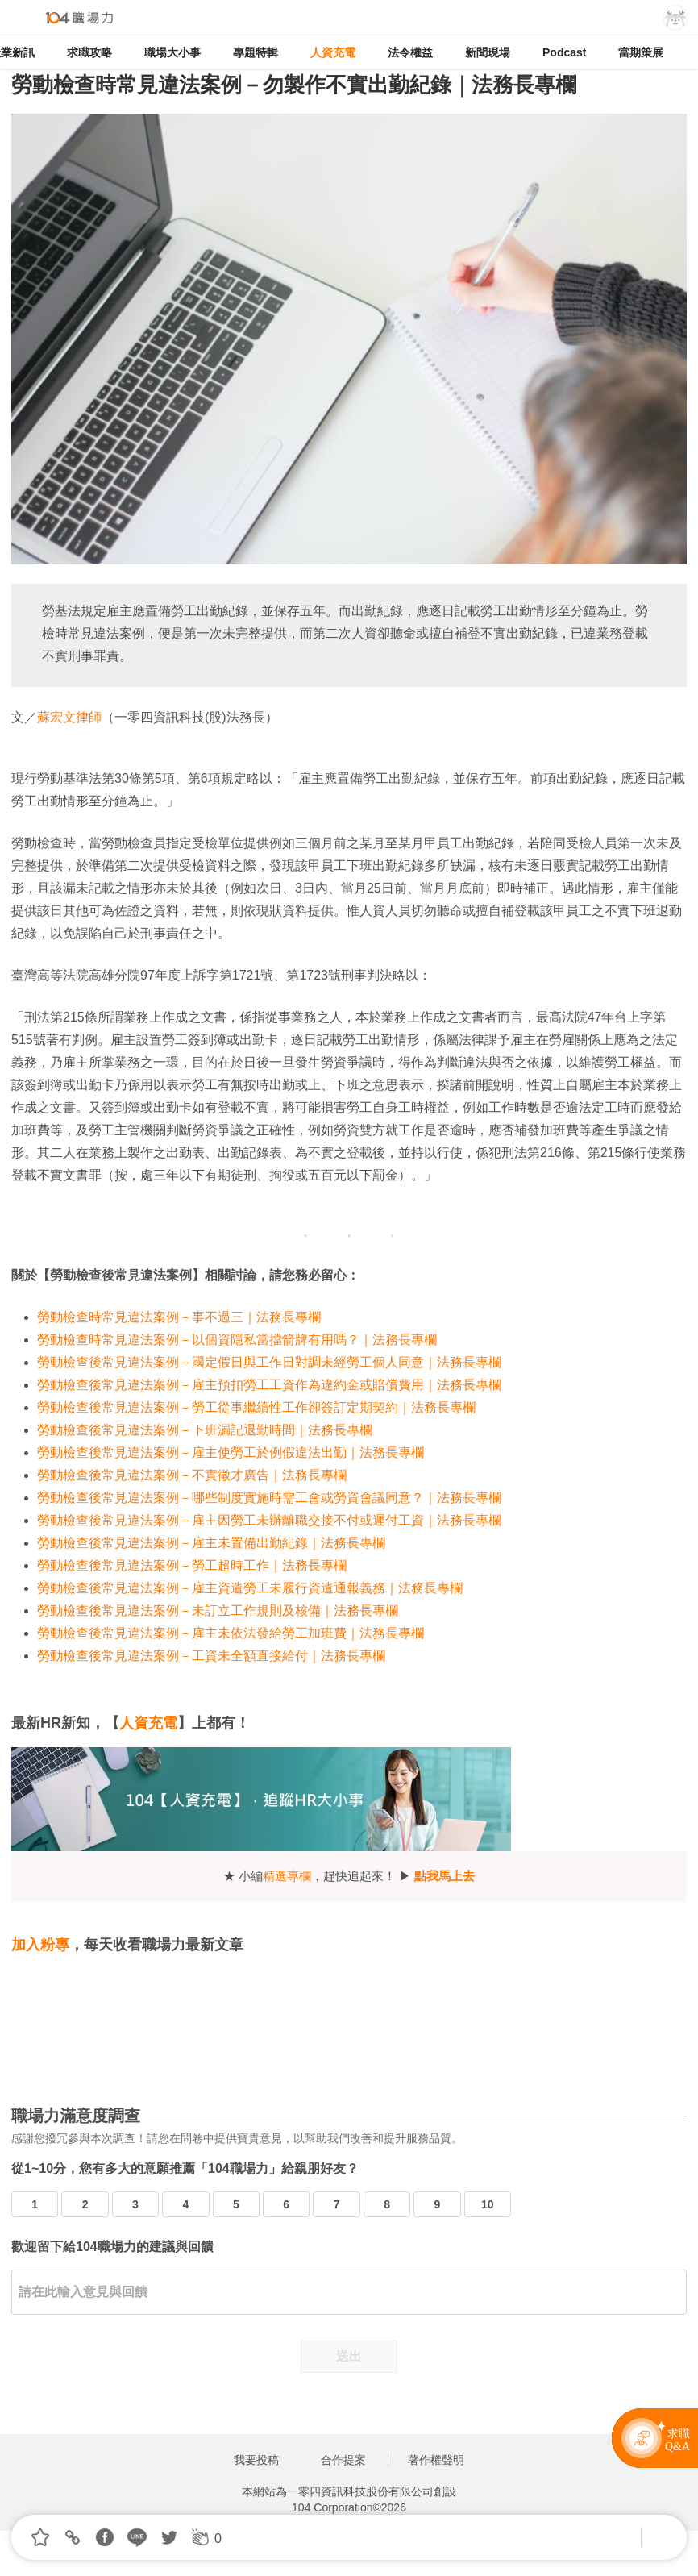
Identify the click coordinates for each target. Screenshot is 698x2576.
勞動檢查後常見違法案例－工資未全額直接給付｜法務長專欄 (211, 1656)
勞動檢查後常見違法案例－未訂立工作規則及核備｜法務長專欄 (217, 1610)
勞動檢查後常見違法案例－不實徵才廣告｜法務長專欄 (192, 1475)
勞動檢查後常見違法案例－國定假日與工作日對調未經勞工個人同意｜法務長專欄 (269, 1362)
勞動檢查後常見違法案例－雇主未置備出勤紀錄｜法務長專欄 (211, 1543)
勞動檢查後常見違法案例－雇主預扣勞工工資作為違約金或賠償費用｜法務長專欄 (269, 1385)
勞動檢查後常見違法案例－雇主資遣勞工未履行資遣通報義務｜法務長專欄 (250, 1588)
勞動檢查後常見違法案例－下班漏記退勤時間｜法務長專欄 (204, 1430)
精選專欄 (287, 1876)
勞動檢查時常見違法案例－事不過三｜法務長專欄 (179, 1317)
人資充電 (332, 52)
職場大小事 (172, 52)
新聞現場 (487, 52)
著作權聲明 (436, 2459)
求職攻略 (89, 52)
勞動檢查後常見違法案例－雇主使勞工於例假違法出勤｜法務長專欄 (230, 1452)
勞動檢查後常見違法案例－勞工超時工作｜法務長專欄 (192, 1565)
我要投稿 (256, 2459)
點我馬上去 (444, 1876)
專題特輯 (255, 52)
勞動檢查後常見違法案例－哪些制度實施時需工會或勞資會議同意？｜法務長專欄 (269, 1497)
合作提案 (343, 2459)
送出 (349, 2356)
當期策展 (640, 52)
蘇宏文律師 (69, 717)
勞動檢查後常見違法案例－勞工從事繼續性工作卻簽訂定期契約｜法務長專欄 (256, 1407)
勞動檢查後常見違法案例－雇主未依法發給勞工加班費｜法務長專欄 (230, 1633)
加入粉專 (40, 1945)
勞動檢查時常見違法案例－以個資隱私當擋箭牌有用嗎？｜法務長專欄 (237, 1339)
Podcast (564, 52)
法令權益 (410, 52)
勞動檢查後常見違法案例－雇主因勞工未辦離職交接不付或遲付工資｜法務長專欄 (269, 1520)
